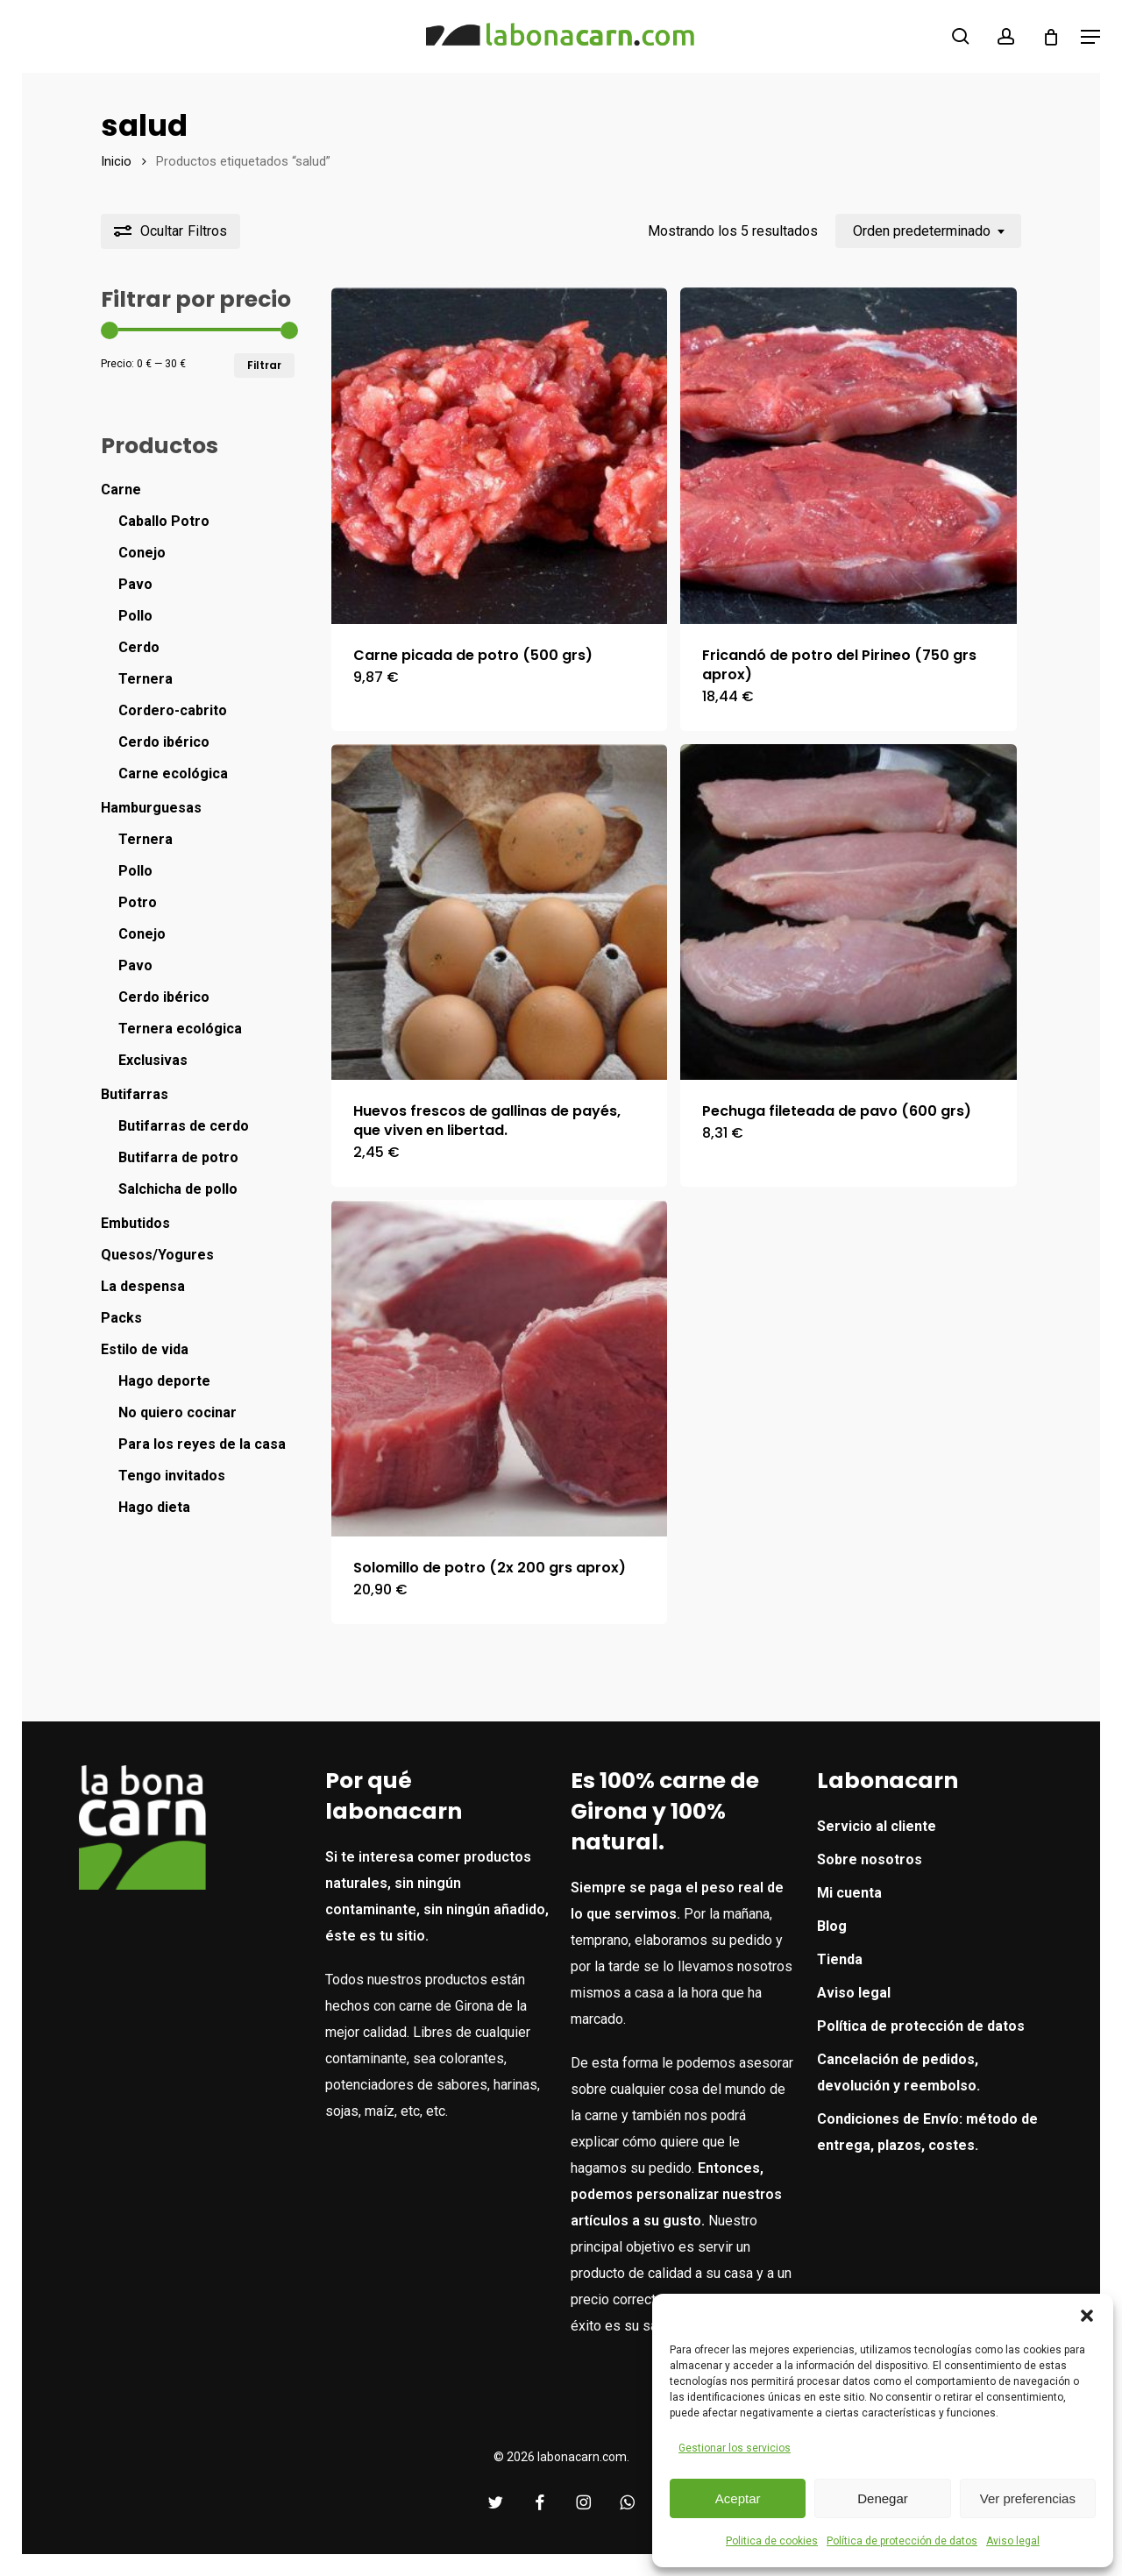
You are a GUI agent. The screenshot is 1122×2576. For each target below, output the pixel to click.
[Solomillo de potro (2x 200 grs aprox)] (499, 1368)
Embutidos (135, 1223)
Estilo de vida (144, 1349)
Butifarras (134, 1094)
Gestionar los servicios (734, 2448)
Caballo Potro (163, 521)
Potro (137, 902)
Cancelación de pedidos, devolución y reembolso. (898, 2072)
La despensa (143, 1286)
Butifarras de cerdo (183, 1126)
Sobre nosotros (869, 1859)
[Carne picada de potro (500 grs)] (499, 455)
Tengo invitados (171, 1475)
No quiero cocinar (177, 1412)
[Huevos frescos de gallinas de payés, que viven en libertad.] (499, 912)
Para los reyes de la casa (202, 1444)
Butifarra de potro (178, 1157)
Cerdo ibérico (163, 742)
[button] (1087, 2315)
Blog (832, 1926)
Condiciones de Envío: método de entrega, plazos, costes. (927, 2132)
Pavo (135, 584)
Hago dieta (154, 1507)
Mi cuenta (849, 1892)
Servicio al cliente (876, 1826)
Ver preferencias (1028, 2498)
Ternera (145, 679)
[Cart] (1051, 36)
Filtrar (264, 365)
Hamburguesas (151, 807)
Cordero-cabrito (172, 710)
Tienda (840, 1959)
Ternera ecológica (180, 1028)
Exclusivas (153, 1060)
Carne (121, 489)
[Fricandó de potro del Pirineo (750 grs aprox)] (848, 455)
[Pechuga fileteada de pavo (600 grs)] (848, 912)
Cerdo (139, 647)
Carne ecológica (173, 773)
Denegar (882, 2498)
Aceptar (738, 2498)
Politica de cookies (772, 2541)
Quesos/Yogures (157, 1254)
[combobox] (928, 231)
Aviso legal (1013, 2541)
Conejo (142, 552)
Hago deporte (164, 1381)
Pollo (135, 615)
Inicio (116, 161)
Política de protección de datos (902, 2541)
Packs (121, 1317)
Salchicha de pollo (178, 1189)
